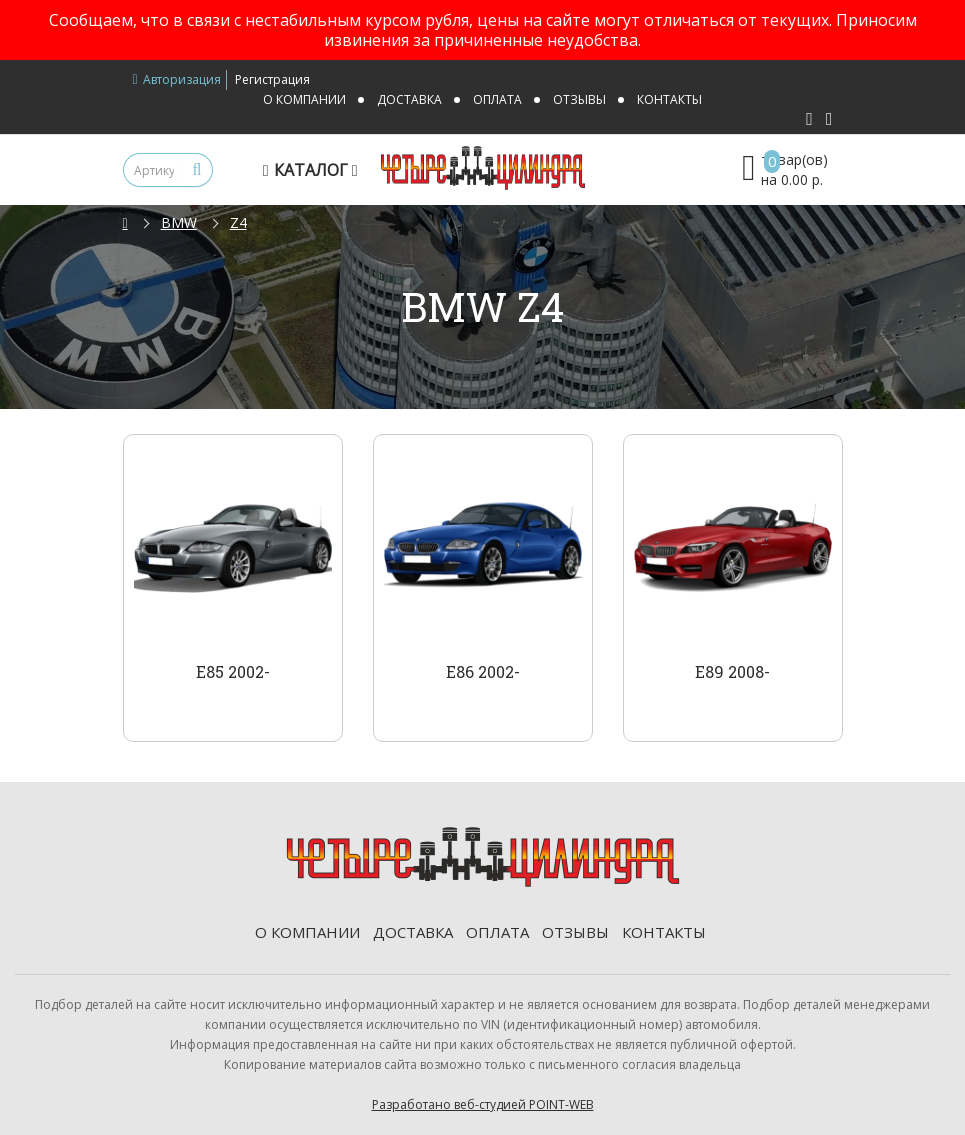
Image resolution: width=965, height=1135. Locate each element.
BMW (179, 222)
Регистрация (272, 79)
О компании (304, 99)
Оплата (497, 99)
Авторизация (177, 79)
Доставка (409, 99)
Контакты (669, 99)
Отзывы (579, 99)
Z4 (238, 222)
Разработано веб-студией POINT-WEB (483, 1104)
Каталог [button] (313, 170)
